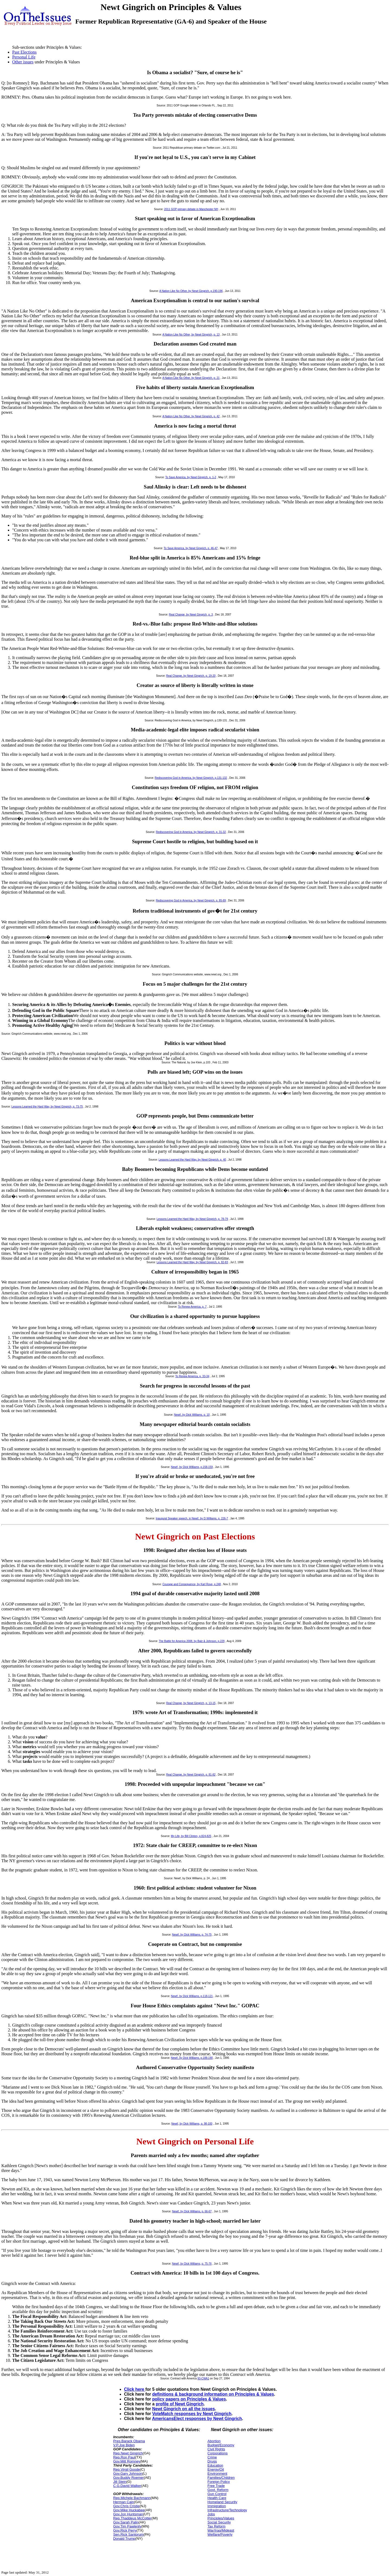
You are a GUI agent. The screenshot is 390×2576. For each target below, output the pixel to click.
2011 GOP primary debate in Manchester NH (191, 209)
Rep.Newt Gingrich (128, 2453)
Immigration (216, 2506)
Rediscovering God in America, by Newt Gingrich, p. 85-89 (191, 900)
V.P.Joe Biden (124, 2445)
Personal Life (23, 57)
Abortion (213, 2441)
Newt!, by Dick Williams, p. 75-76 (192, 2263)
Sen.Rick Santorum (128, 2534)
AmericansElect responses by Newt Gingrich (197, 2418)
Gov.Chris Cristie (126, 2506)
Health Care (216, 2498)
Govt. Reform (217, 2490)
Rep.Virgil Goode (126, 2469)
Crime (212, 2457)
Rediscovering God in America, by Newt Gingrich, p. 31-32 (191, 832)
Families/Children (221, 2478)
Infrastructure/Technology (227, 2510)
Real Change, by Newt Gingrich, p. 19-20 (191, 675)
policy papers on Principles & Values (189, 2399)
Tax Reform (216, 2526)
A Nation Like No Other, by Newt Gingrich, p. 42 (191, 416)
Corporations (217, 2453)
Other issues (23, 62)
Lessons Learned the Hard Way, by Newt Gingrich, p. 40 (192, 1159)
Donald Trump (124, 2538)
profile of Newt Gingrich (180, 2404)
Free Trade (216, 2486)
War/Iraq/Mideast (220, 2530)
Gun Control (216, 2494)
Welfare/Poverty (219, 2534)
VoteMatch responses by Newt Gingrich (192, 2413)
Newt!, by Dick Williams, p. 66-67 (192, 2211)
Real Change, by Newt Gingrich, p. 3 (191, 614)
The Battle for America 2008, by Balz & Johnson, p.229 (192, 1641)
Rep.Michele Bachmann (132, 2498)
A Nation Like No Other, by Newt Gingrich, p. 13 (191, 334)
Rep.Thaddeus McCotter (132, 2518)
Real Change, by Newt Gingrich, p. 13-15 (191, 1703)
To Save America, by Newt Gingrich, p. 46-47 (191, 548)
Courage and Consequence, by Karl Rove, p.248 (191, 1584)
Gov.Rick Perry (124, 2530)
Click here (134, 2389)
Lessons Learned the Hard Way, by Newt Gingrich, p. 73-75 (47, 1106)
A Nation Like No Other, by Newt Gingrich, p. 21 (191, 377)
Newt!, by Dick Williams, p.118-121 (192, 1996)
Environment (217, 2473)
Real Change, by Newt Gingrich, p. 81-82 (191, 1774)
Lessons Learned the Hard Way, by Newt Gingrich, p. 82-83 (192, 1262)
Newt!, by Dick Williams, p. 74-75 (192, 1934)
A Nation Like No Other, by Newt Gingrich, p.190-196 (191, 290)
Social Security (219, 2522)
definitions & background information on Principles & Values (213, 2394)
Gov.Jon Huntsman (128, 2514)
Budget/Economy (220, 2445)
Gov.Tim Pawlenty (127, 2526)
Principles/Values (220, 2518)
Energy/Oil (215, 2469)
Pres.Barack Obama (129, 2441)
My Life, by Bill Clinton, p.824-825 (191, 1836)
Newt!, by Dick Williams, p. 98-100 (191, 2123)
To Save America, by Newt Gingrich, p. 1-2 (190, 477)
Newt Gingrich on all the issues (183, 2408)
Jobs (211, 2514)
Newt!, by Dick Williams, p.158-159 (192, 1467)
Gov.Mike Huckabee (129, 2510)
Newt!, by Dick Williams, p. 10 (192, 1414)
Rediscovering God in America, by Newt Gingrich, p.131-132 (191, 777)
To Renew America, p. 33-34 (192, 1376)
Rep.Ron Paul (124, 2457)
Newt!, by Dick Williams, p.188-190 (192, 2057)
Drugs (212, 2461)
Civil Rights (216, 2449)
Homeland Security (222, 2502)
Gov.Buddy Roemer (128, 2478)
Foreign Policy (218, 2482)
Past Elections (24, 52)
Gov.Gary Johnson (127, 2473)
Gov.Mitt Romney (126, 2461)
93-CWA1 (203, 2378)
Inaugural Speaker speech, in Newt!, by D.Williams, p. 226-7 (192, 1518)
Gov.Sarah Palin (126, 2522)
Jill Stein (119, 2482)
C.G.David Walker (127, 2486)
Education (215, 2465)
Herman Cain (123, 2502)
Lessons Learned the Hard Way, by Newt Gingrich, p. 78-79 (192, 1218)
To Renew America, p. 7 (192, 1306)
